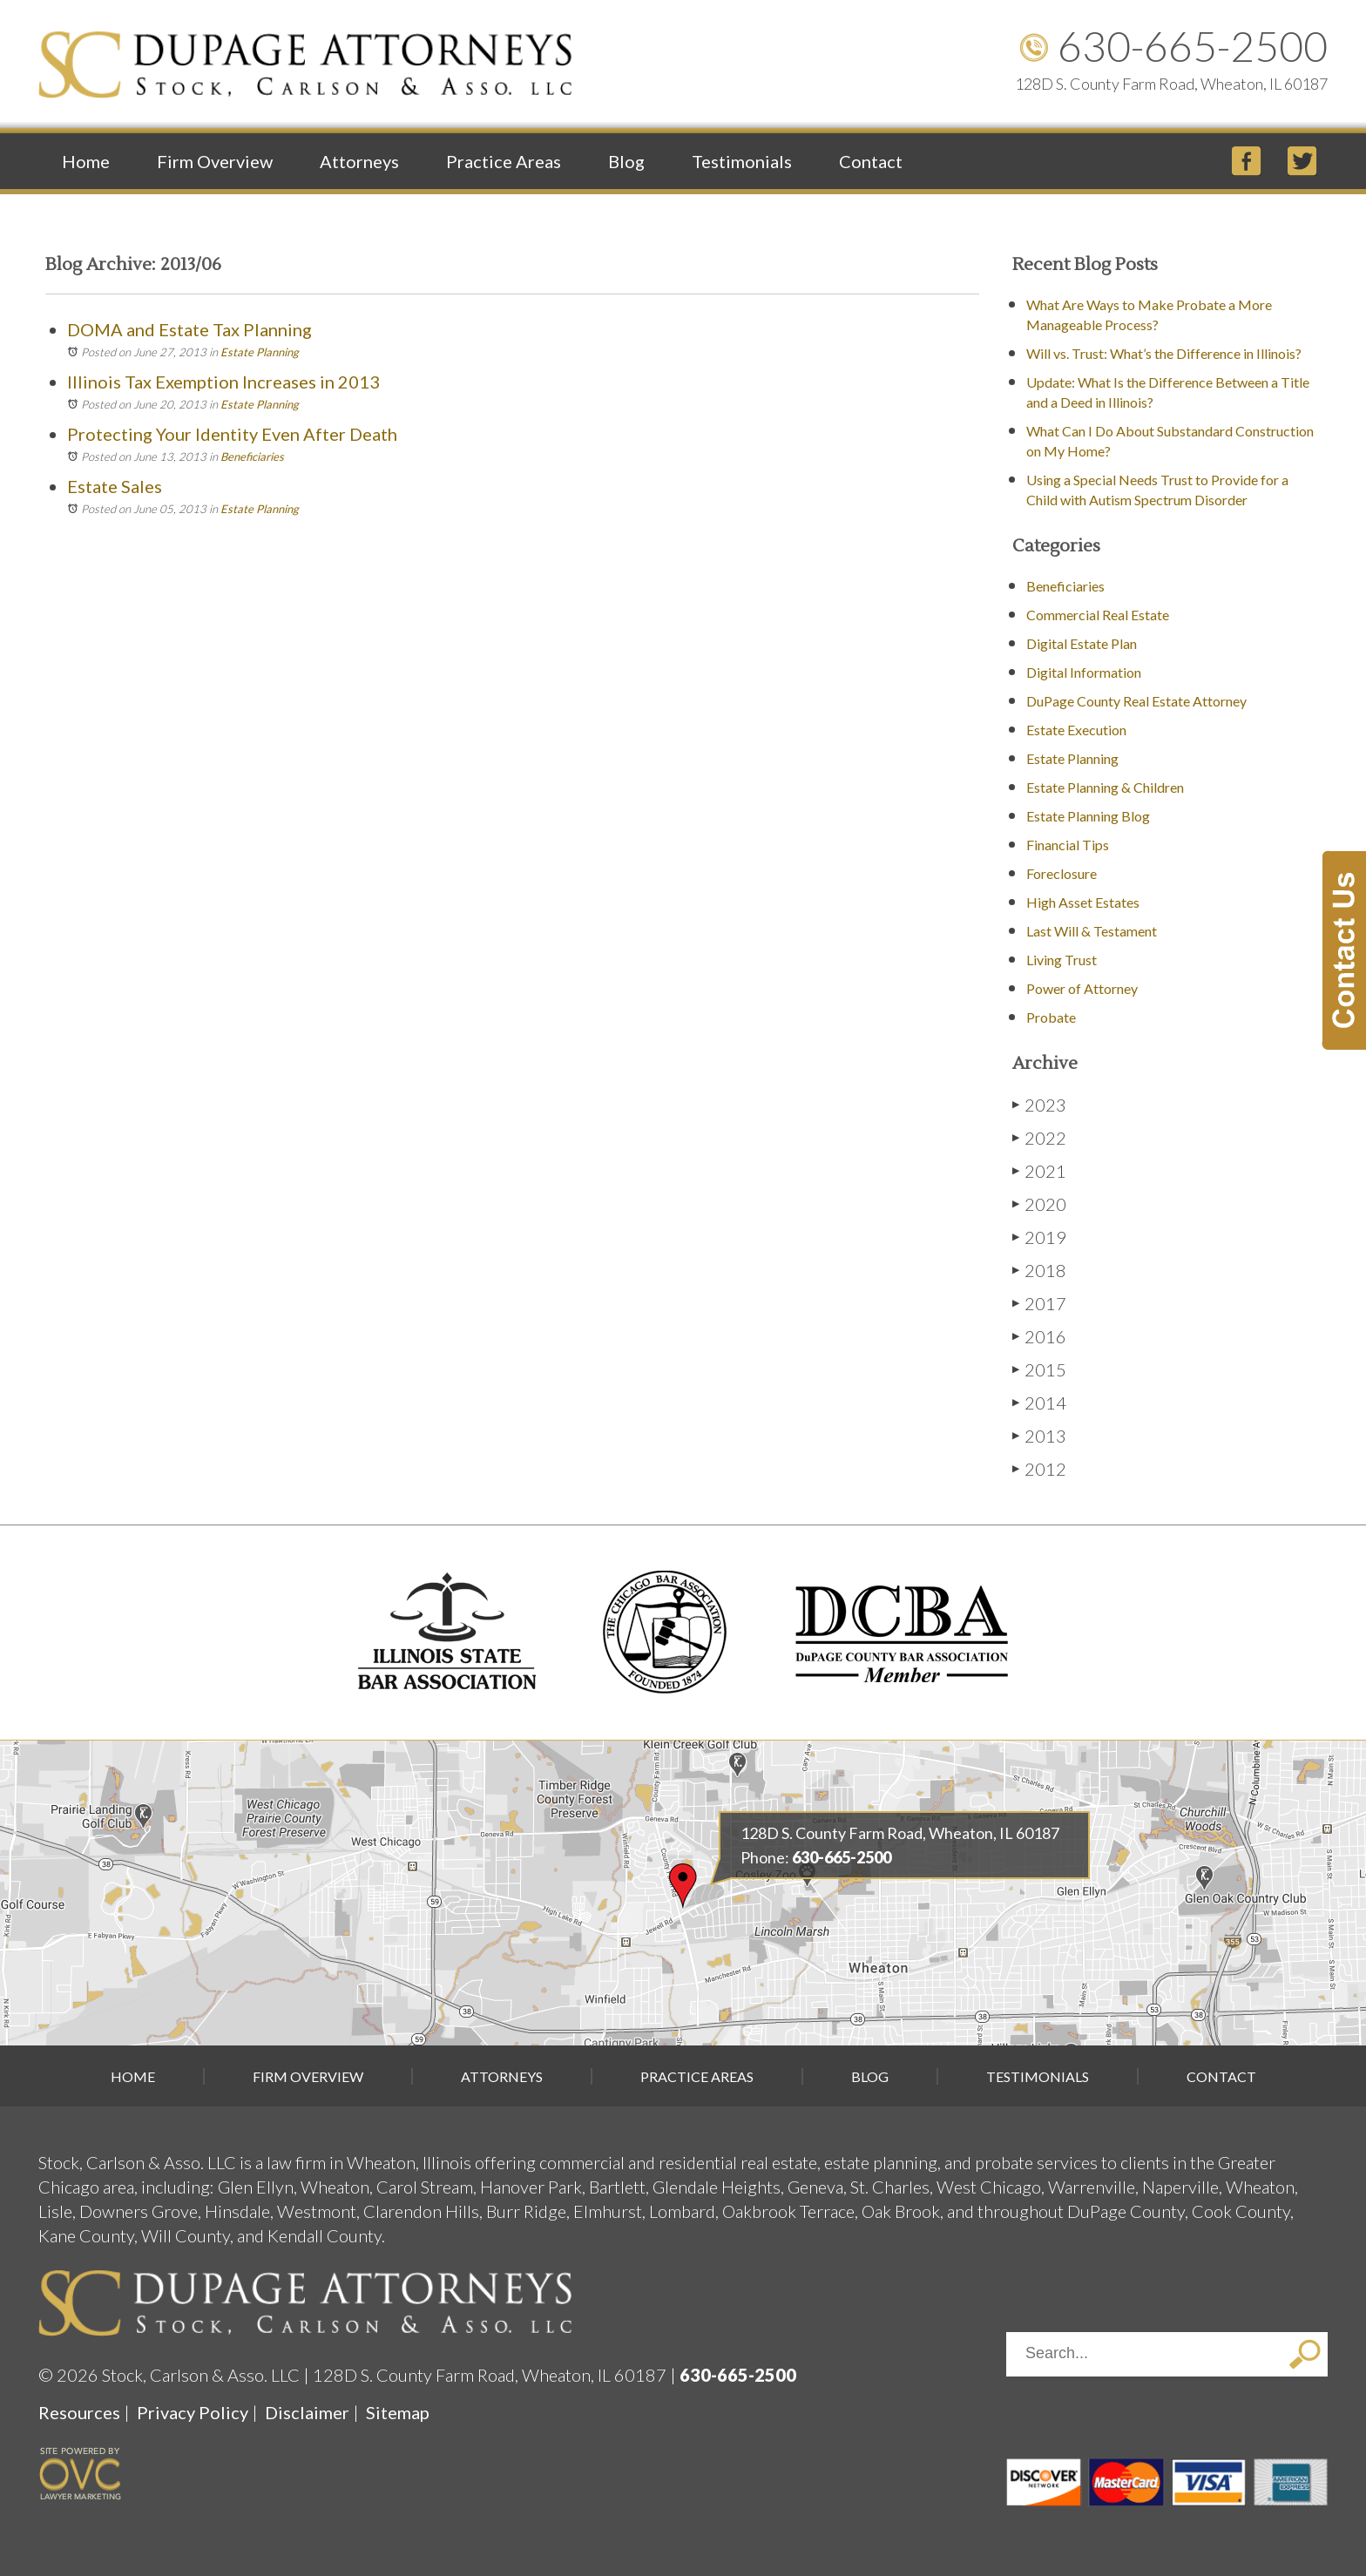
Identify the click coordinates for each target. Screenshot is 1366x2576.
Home (86, 161)
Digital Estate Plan (1081, 643)
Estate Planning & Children (1105, 787)
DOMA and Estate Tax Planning (189, 329)
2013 (1039, 1435)
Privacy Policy (192, 2412)
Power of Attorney (1082, 988)
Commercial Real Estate (1097, 614)
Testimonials (742, 161)
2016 (1039, 1336)
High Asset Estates (1082, 902)
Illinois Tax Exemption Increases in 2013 (223, 381)
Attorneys (359, 161)
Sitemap (397, 2412)
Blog (626, 161)
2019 (1039, 1236)
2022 (1039, 1137)
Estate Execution (1076, 729)
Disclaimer (307, 2412)
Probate (1051, 1017)
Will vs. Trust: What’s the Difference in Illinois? (1164, 353)
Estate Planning (259, 352)
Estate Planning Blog (1088, 816)
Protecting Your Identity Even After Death (232, 433)
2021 (1039, 1170)
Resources (79, 2412)
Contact (871, 161)
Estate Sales (114, 486)
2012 (1039, 1468)
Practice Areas (503, 161)
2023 (1039, 1104)
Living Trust (1061, 959)
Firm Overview (215, 161)
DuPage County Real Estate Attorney (1136, 701)
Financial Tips (1067, 844)
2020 (1039, 1203)
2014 (1039, 1402)
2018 (1039, 1269)
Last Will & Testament (1091, 931)
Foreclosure (1061, 873)
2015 (1039, 1369)
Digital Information (1083, 672)
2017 (1039, 1303)
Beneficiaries (252, 456)
